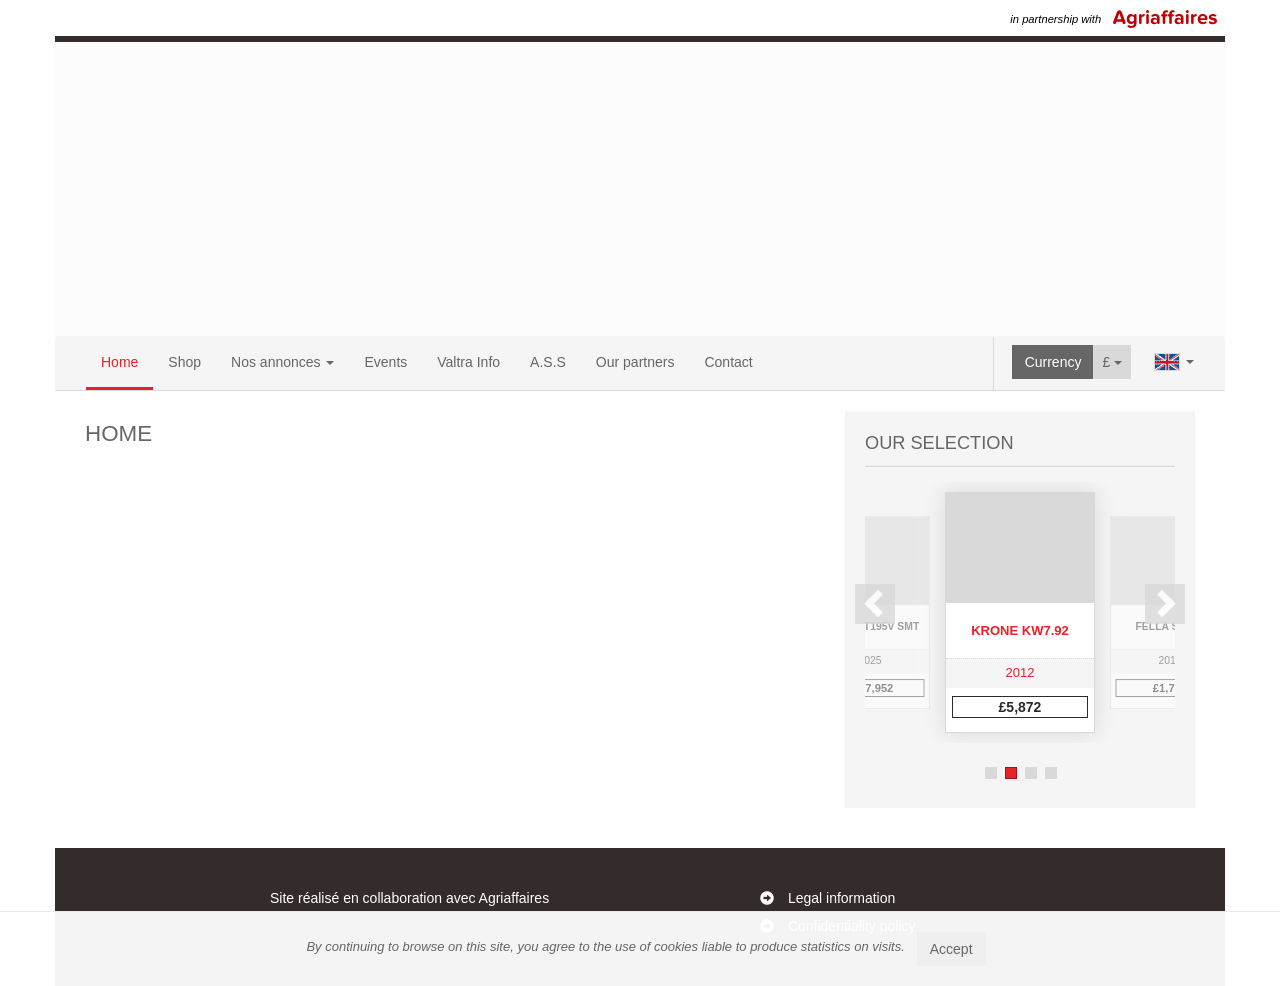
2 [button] (1011, 773)
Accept (951, 949)
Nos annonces (282, 362)
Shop (184, 362)
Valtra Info (468, 362)
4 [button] (1051, 773)
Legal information (841, 898)
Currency (1053, 362)
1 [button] (991, 773)
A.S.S (548, 362)
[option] (1020, 612)
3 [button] (1031, 773)
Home (119, 362)
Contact (728, 362)
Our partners (635, 362)
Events (385, 362)
